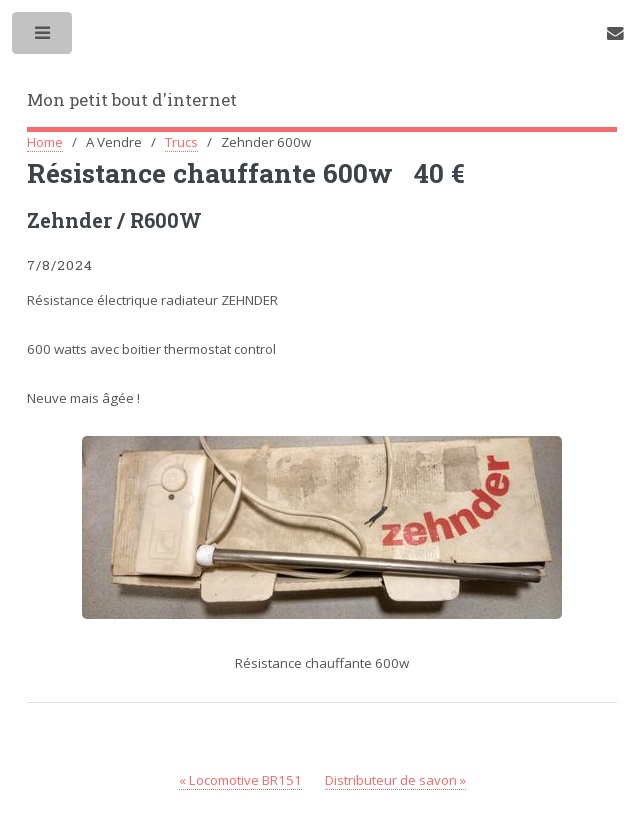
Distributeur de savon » (395, 780)
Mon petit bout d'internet (132, 100)
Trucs (181, 142)
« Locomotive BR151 (240, 780)
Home (45, 142)
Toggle (43, 37)
